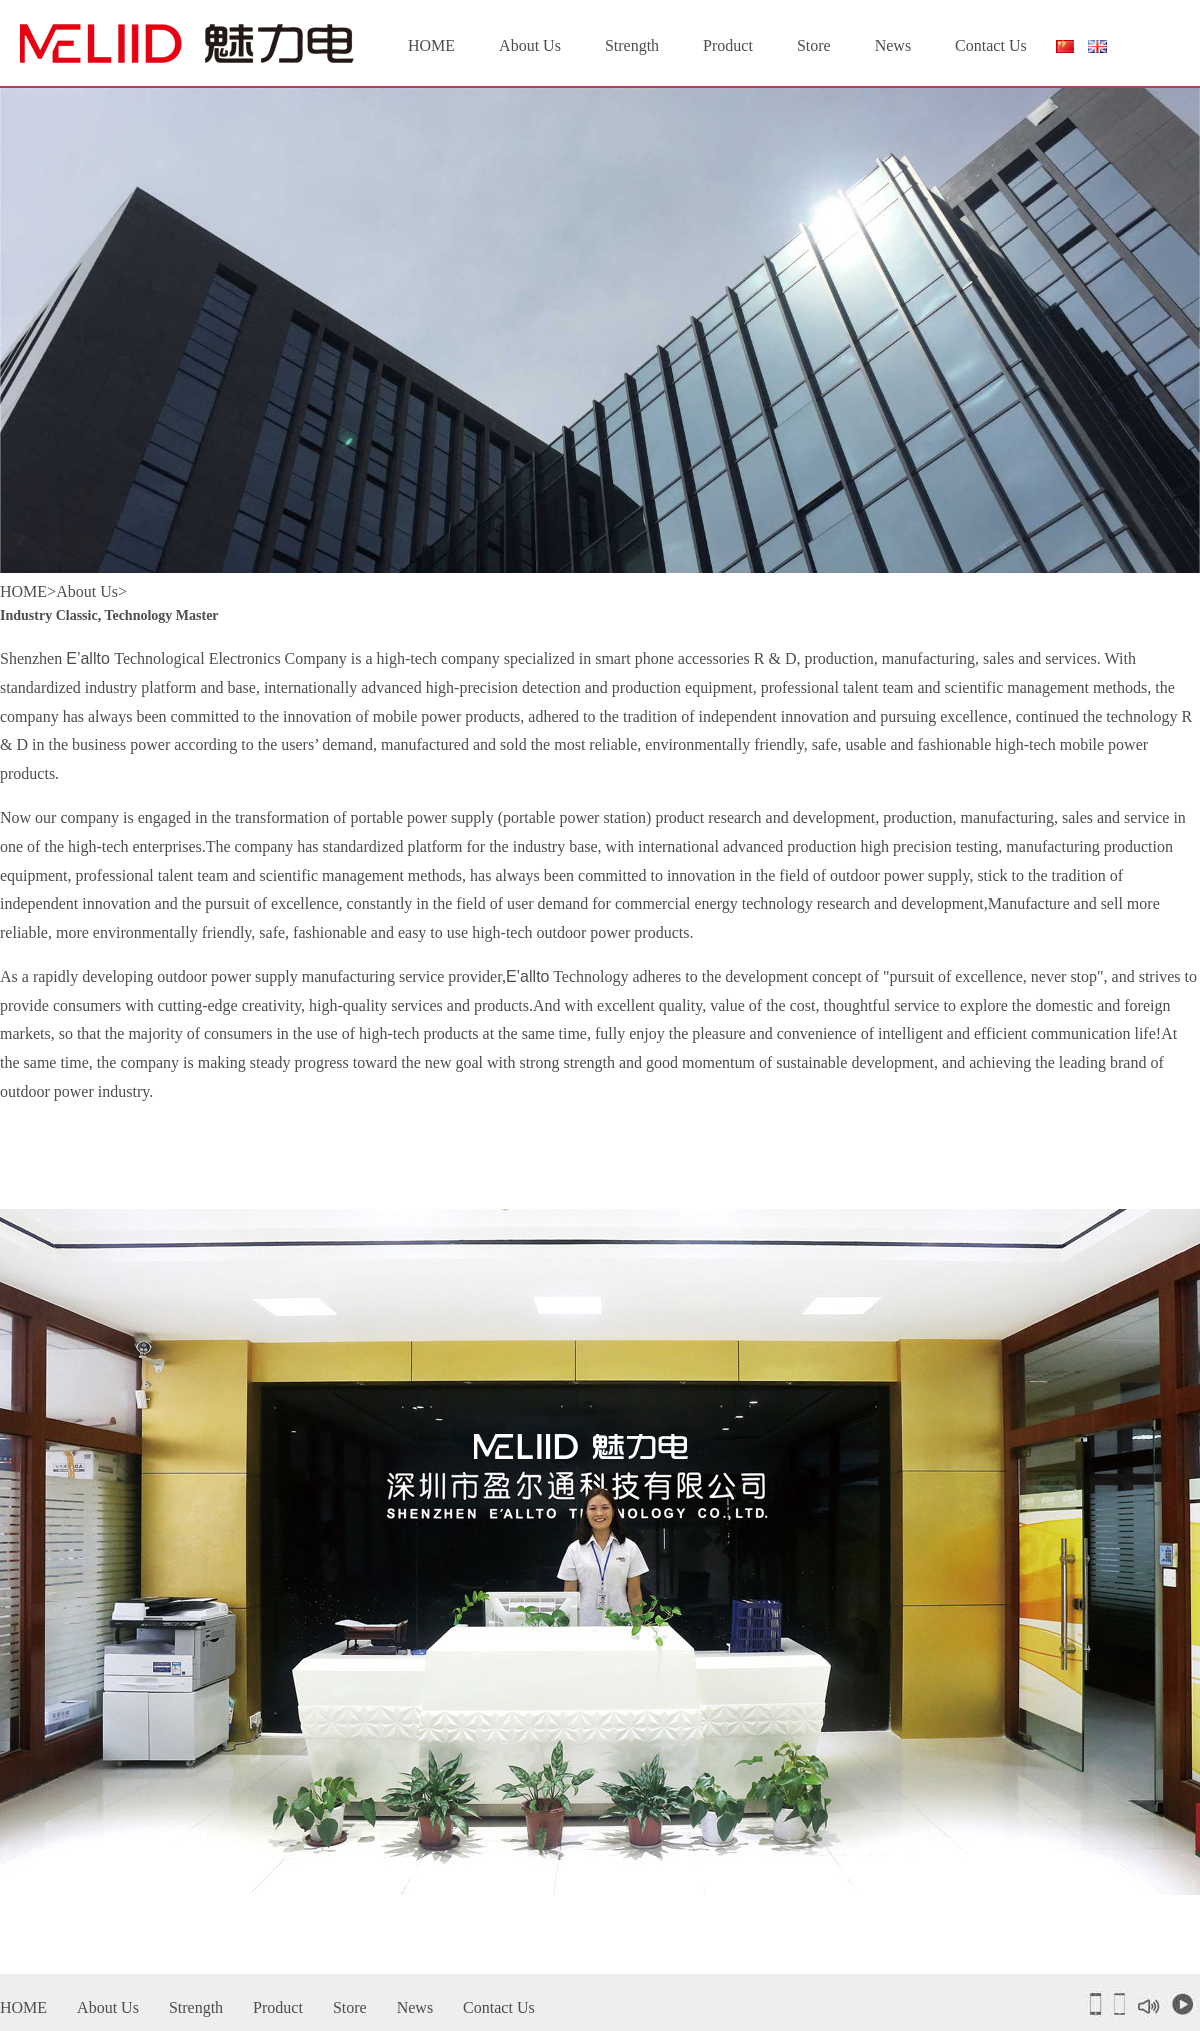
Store (814, 45)
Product (728, 45)
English (1098, 46)
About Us (530, 45)
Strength (632, 45)
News (893, 45)
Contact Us (991, 45)
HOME (431, 45)
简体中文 (1064, 51)
